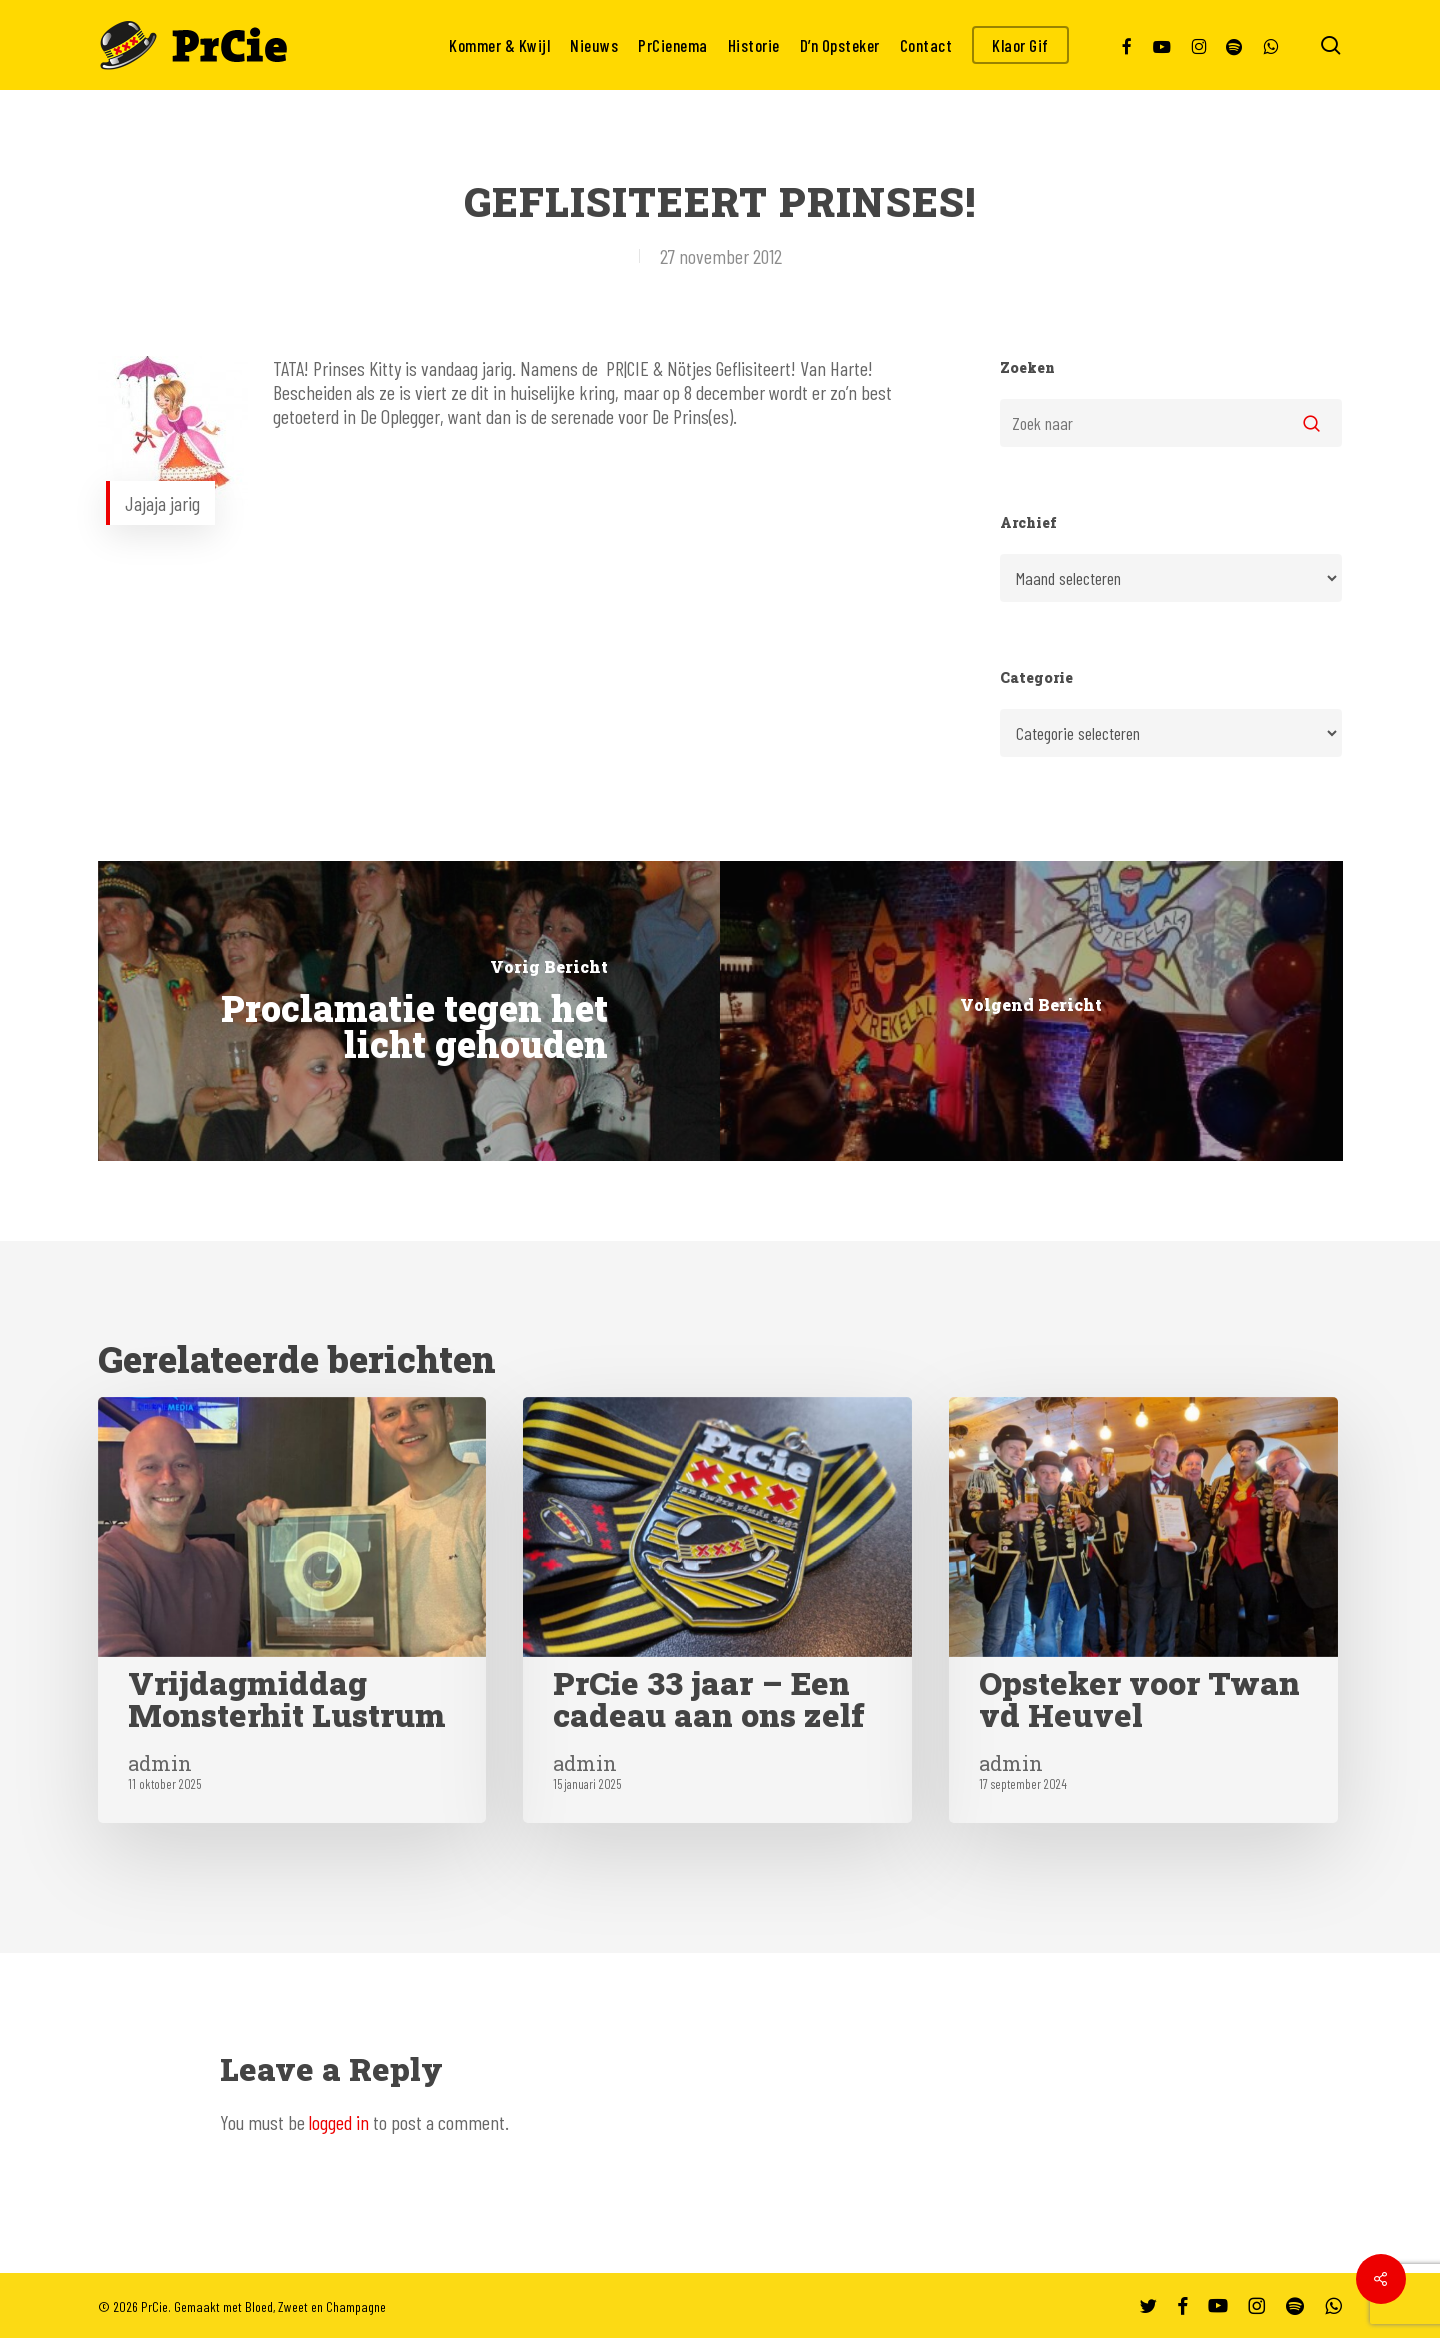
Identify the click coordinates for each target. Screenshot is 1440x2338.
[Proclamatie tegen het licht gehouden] (409, 1011)
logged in (339, 2122)
